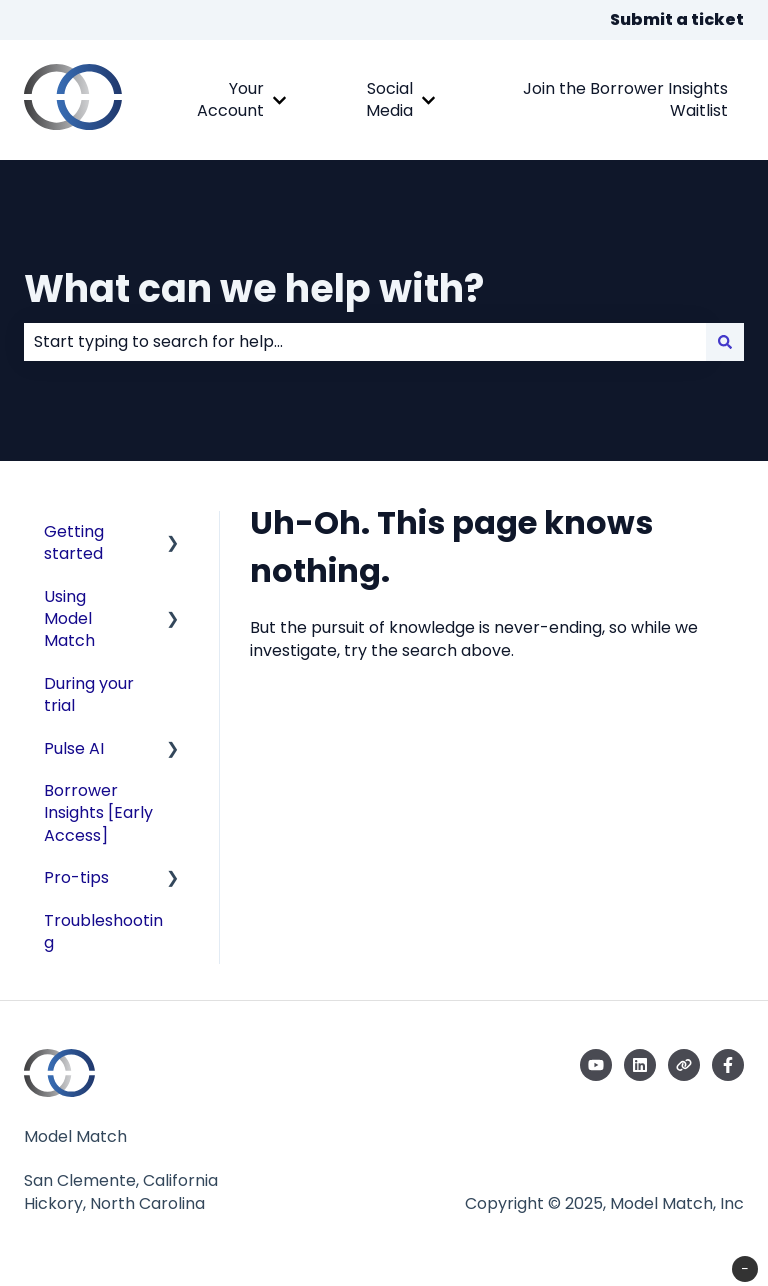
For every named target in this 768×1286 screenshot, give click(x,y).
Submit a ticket (677, 20)
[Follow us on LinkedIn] (640, 1065)
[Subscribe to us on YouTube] (596, 1065)
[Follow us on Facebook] (728, 1065)
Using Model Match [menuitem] (69, 619)
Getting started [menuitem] (74, 542)
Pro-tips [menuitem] (76, 877)
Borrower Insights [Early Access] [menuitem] (98, 813)
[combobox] (365, 342)
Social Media (389, 100)
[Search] (725, 342)
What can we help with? (254, 288)
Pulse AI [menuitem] (74, 748)
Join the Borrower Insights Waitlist (625, 100)
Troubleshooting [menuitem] (103, 931)
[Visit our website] (684, 1065)
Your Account (230, 100)
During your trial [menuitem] (89, 694)
